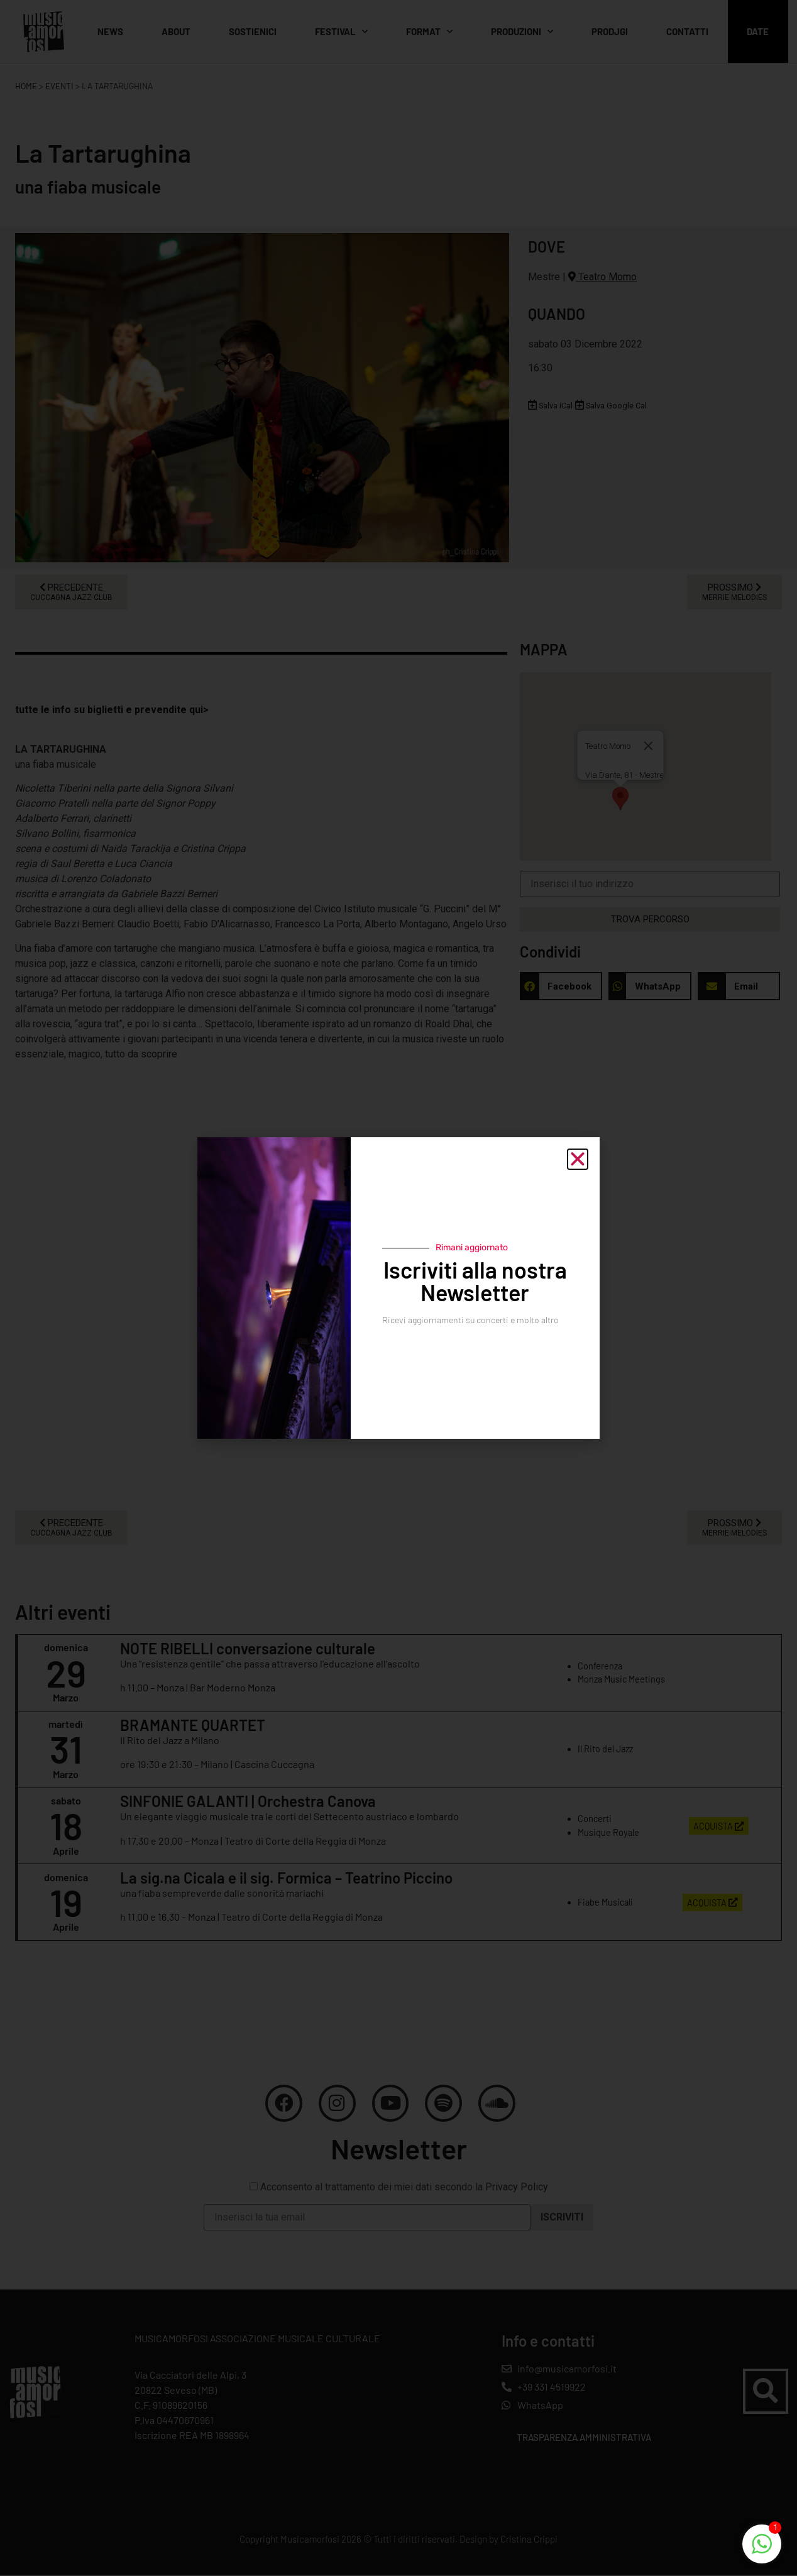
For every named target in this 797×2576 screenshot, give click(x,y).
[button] (577, 1159)
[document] (398, 1288)
